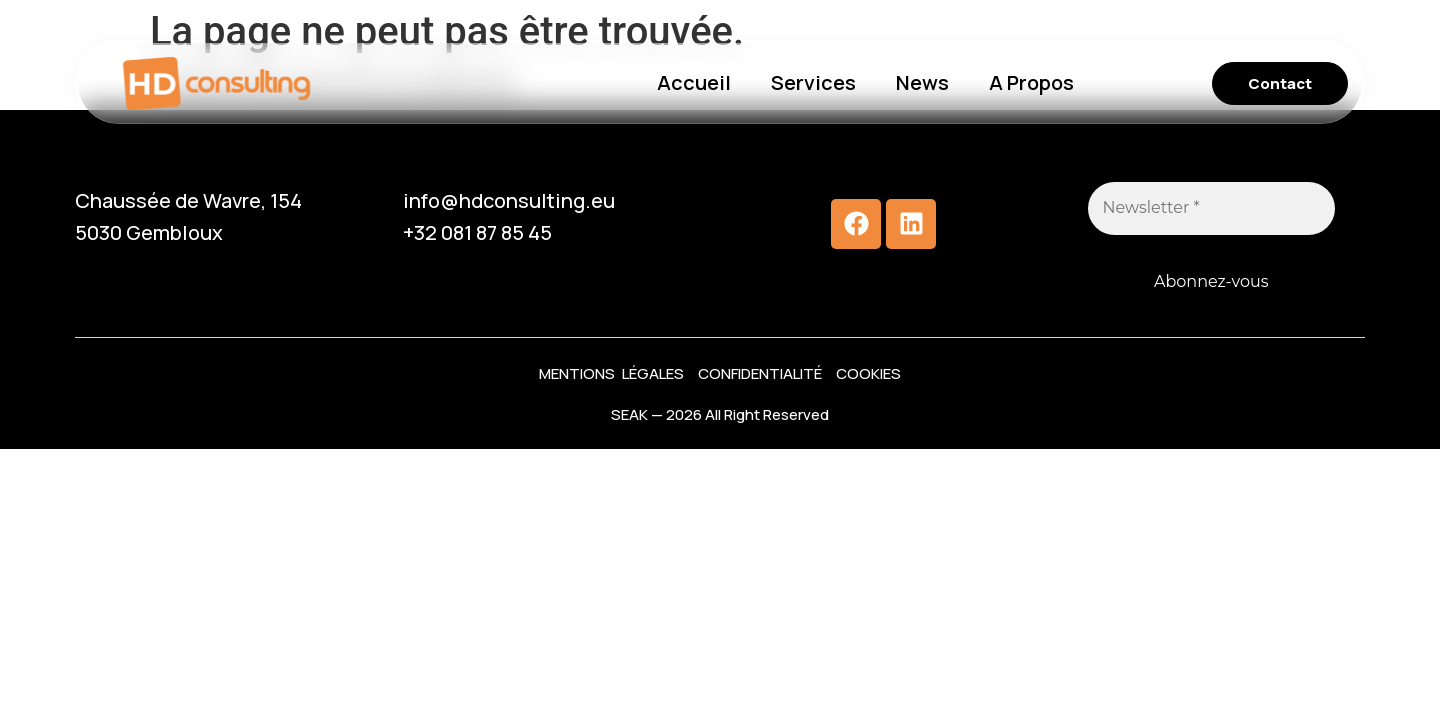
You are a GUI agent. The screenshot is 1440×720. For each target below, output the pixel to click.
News (922, 82)
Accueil (694, 82)
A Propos (1031, 82)
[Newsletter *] (1212, 209)
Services (813, 82)
